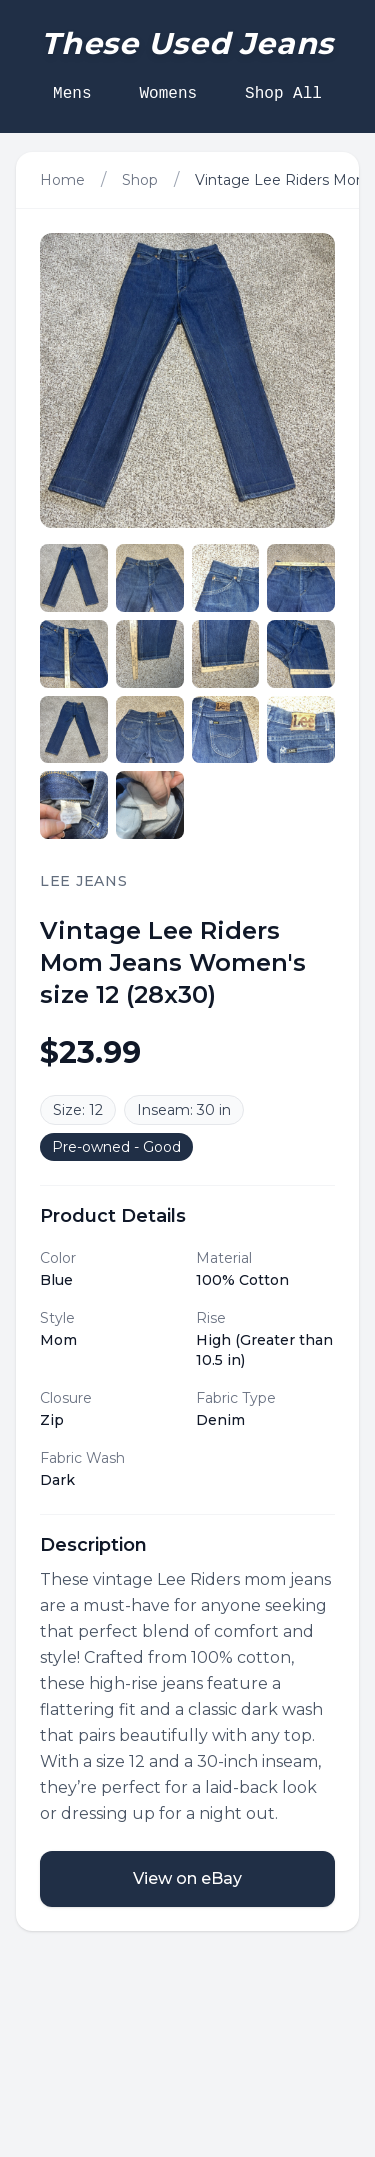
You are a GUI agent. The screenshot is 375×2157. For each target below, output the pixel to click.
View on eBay (187, 1878)
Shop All (283, 94)
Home (62, 180)
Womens (168, 94)
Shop (140, 180)
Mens (72, 94)
